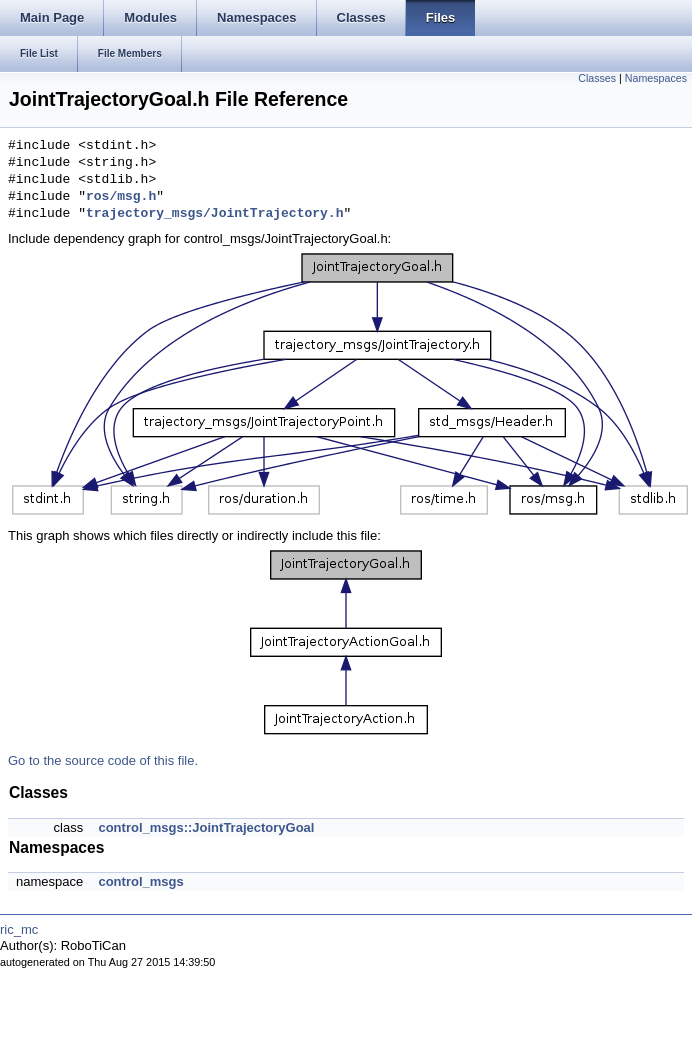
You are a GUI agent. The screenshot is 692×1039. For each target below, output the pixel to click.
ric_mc (19, 929)
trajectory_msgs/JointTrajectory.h (214, 214)
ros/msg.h (121, 197)
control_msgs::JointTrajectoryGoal (206, 827)
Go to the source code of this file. (103, 760)
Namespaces (656, 78)
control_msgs (140, 881)
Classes (597, 78)
